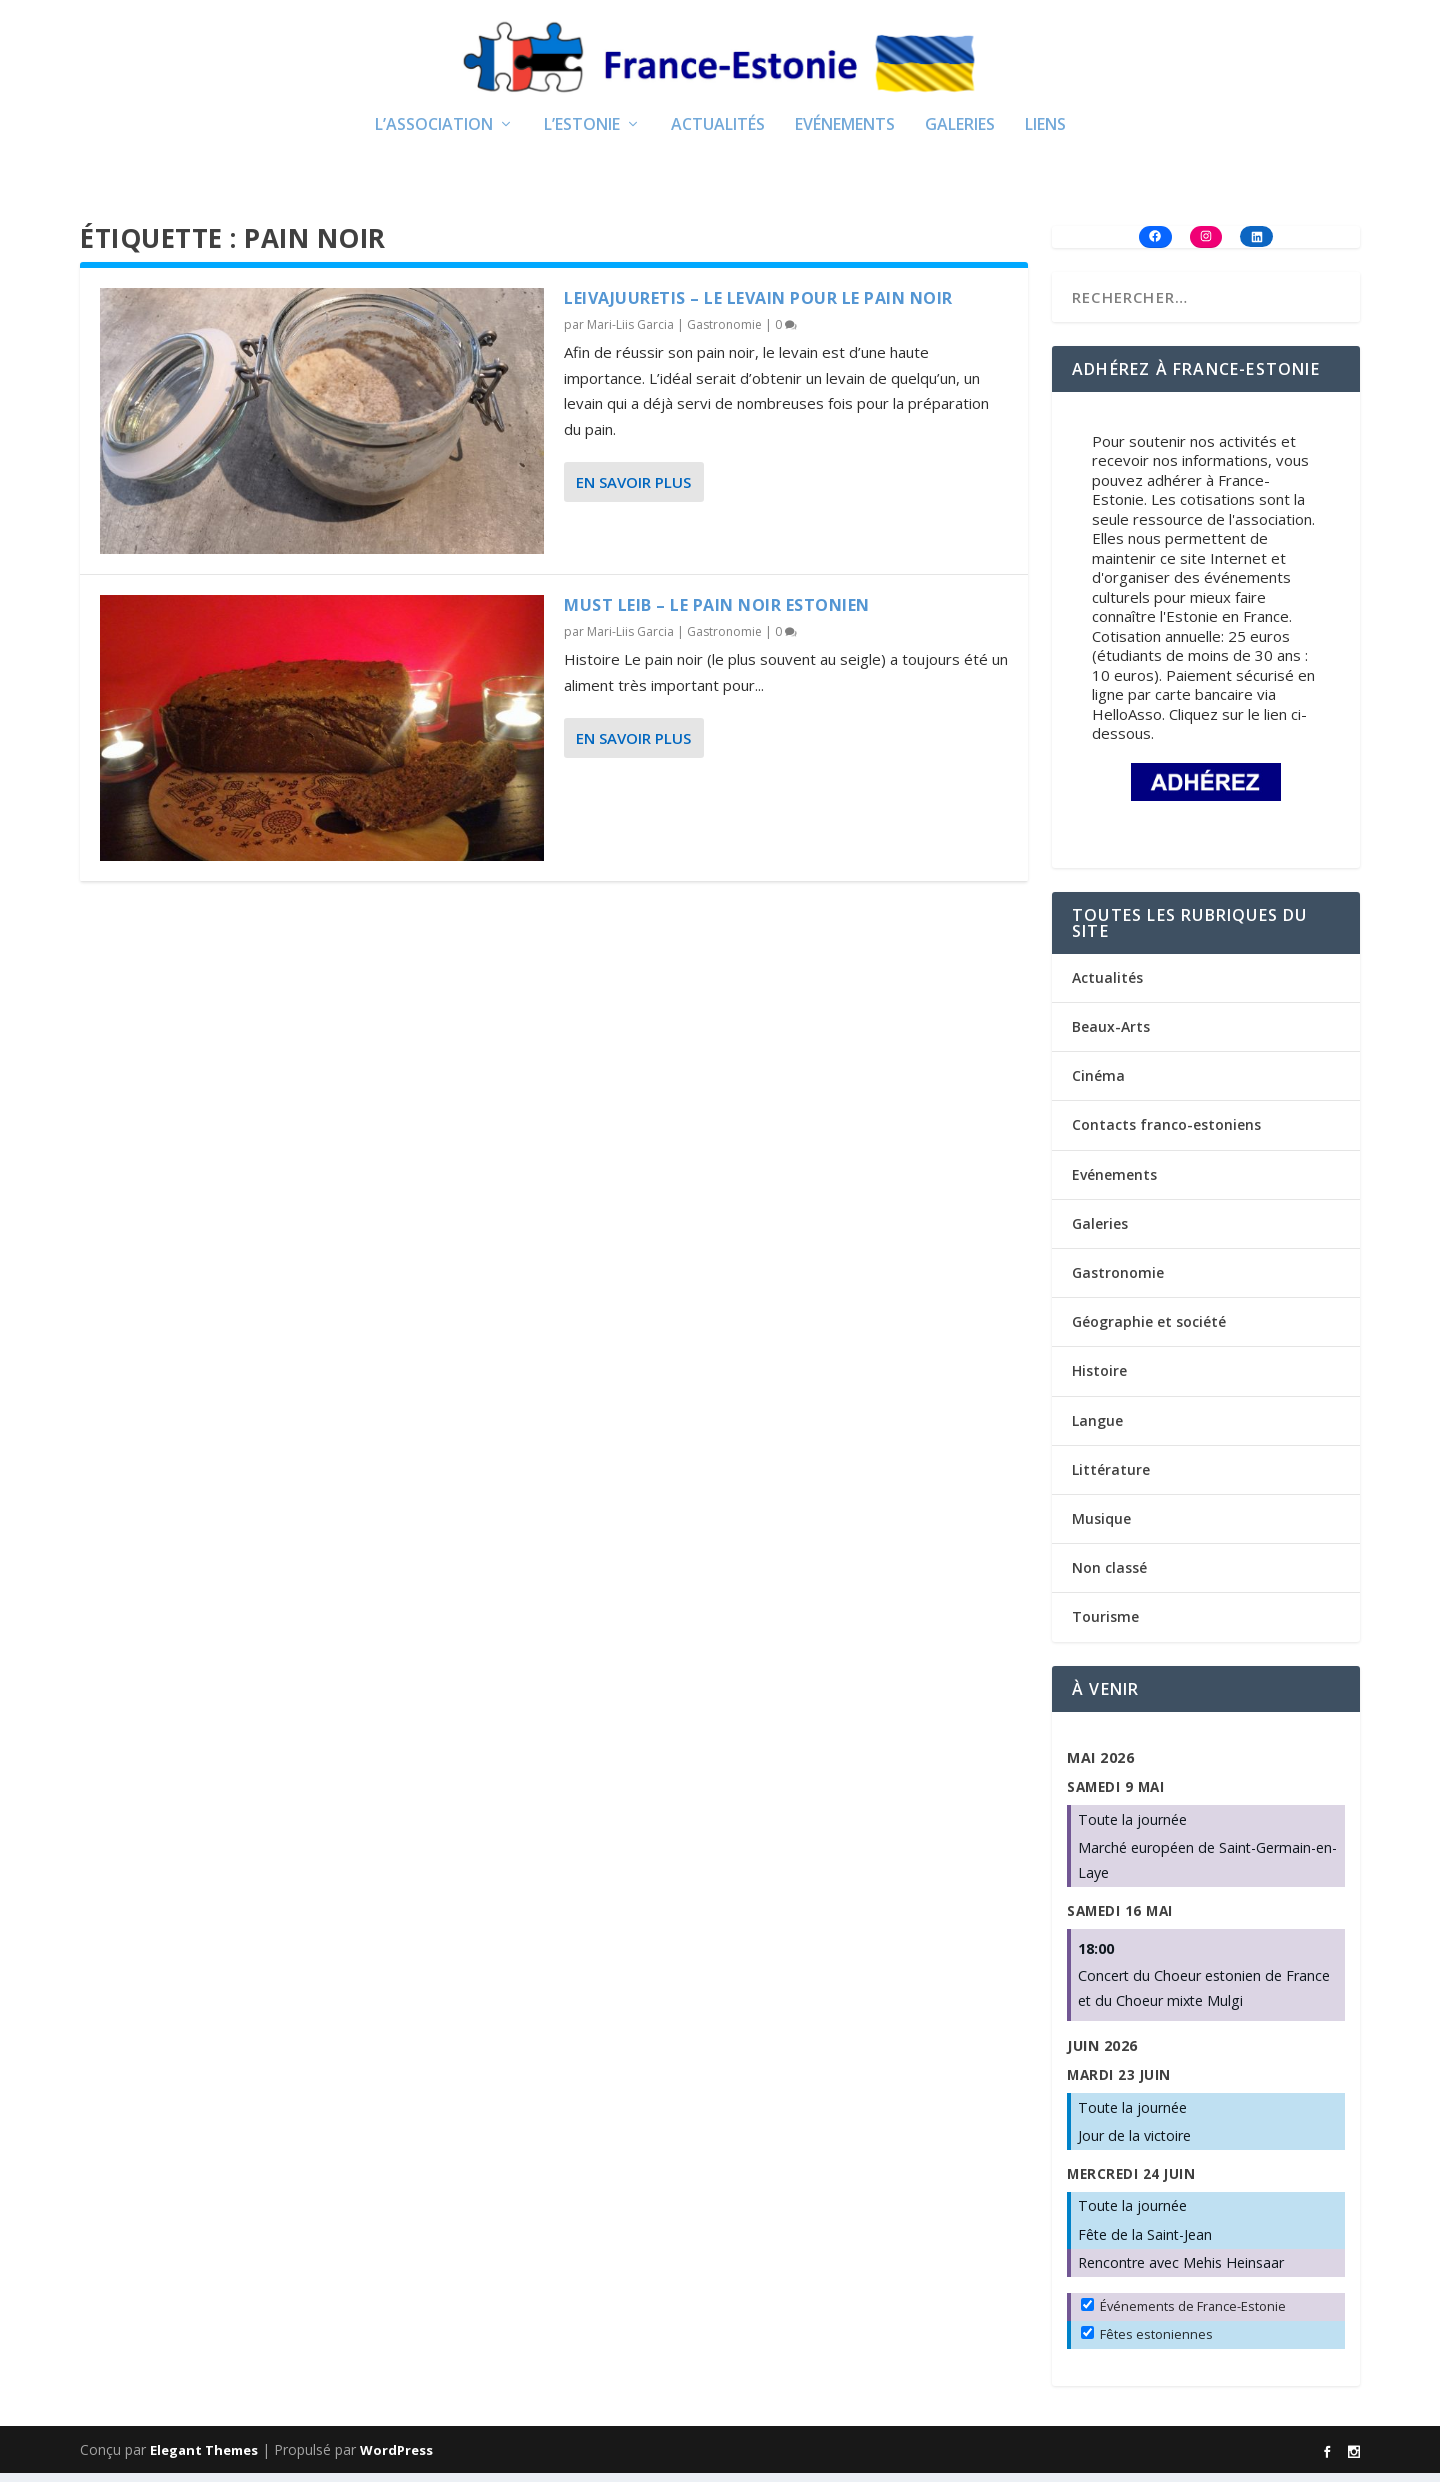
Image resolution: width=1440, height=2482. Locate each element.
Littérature (1111, 1477)
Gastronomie (724, 332)
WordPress (396, 2459)
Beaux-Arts (1111, 1034)
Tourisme (1105, 1624)
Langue (1097, 1428)
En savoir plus (633, 490)
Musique (1101, 1526)
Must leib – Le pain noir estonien (717, 613)
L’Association (434, 133)
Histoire (1099, 1379)
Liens (1045, 133)
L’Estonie (582, 133)
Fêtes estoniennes (1147, 2342)
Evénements (845, 133)
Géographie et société (1149, 1329)
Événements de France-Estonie (1183, 2314)
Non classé (1109, 1575)
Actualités (718, 133)
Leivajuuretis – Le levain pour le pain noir (758, 306)
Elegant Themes (204, 2459)
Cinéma (1098, 1083)
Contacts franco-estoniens (1166, 1133)
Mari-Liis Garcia (630, 332)
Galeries (960, 133)
